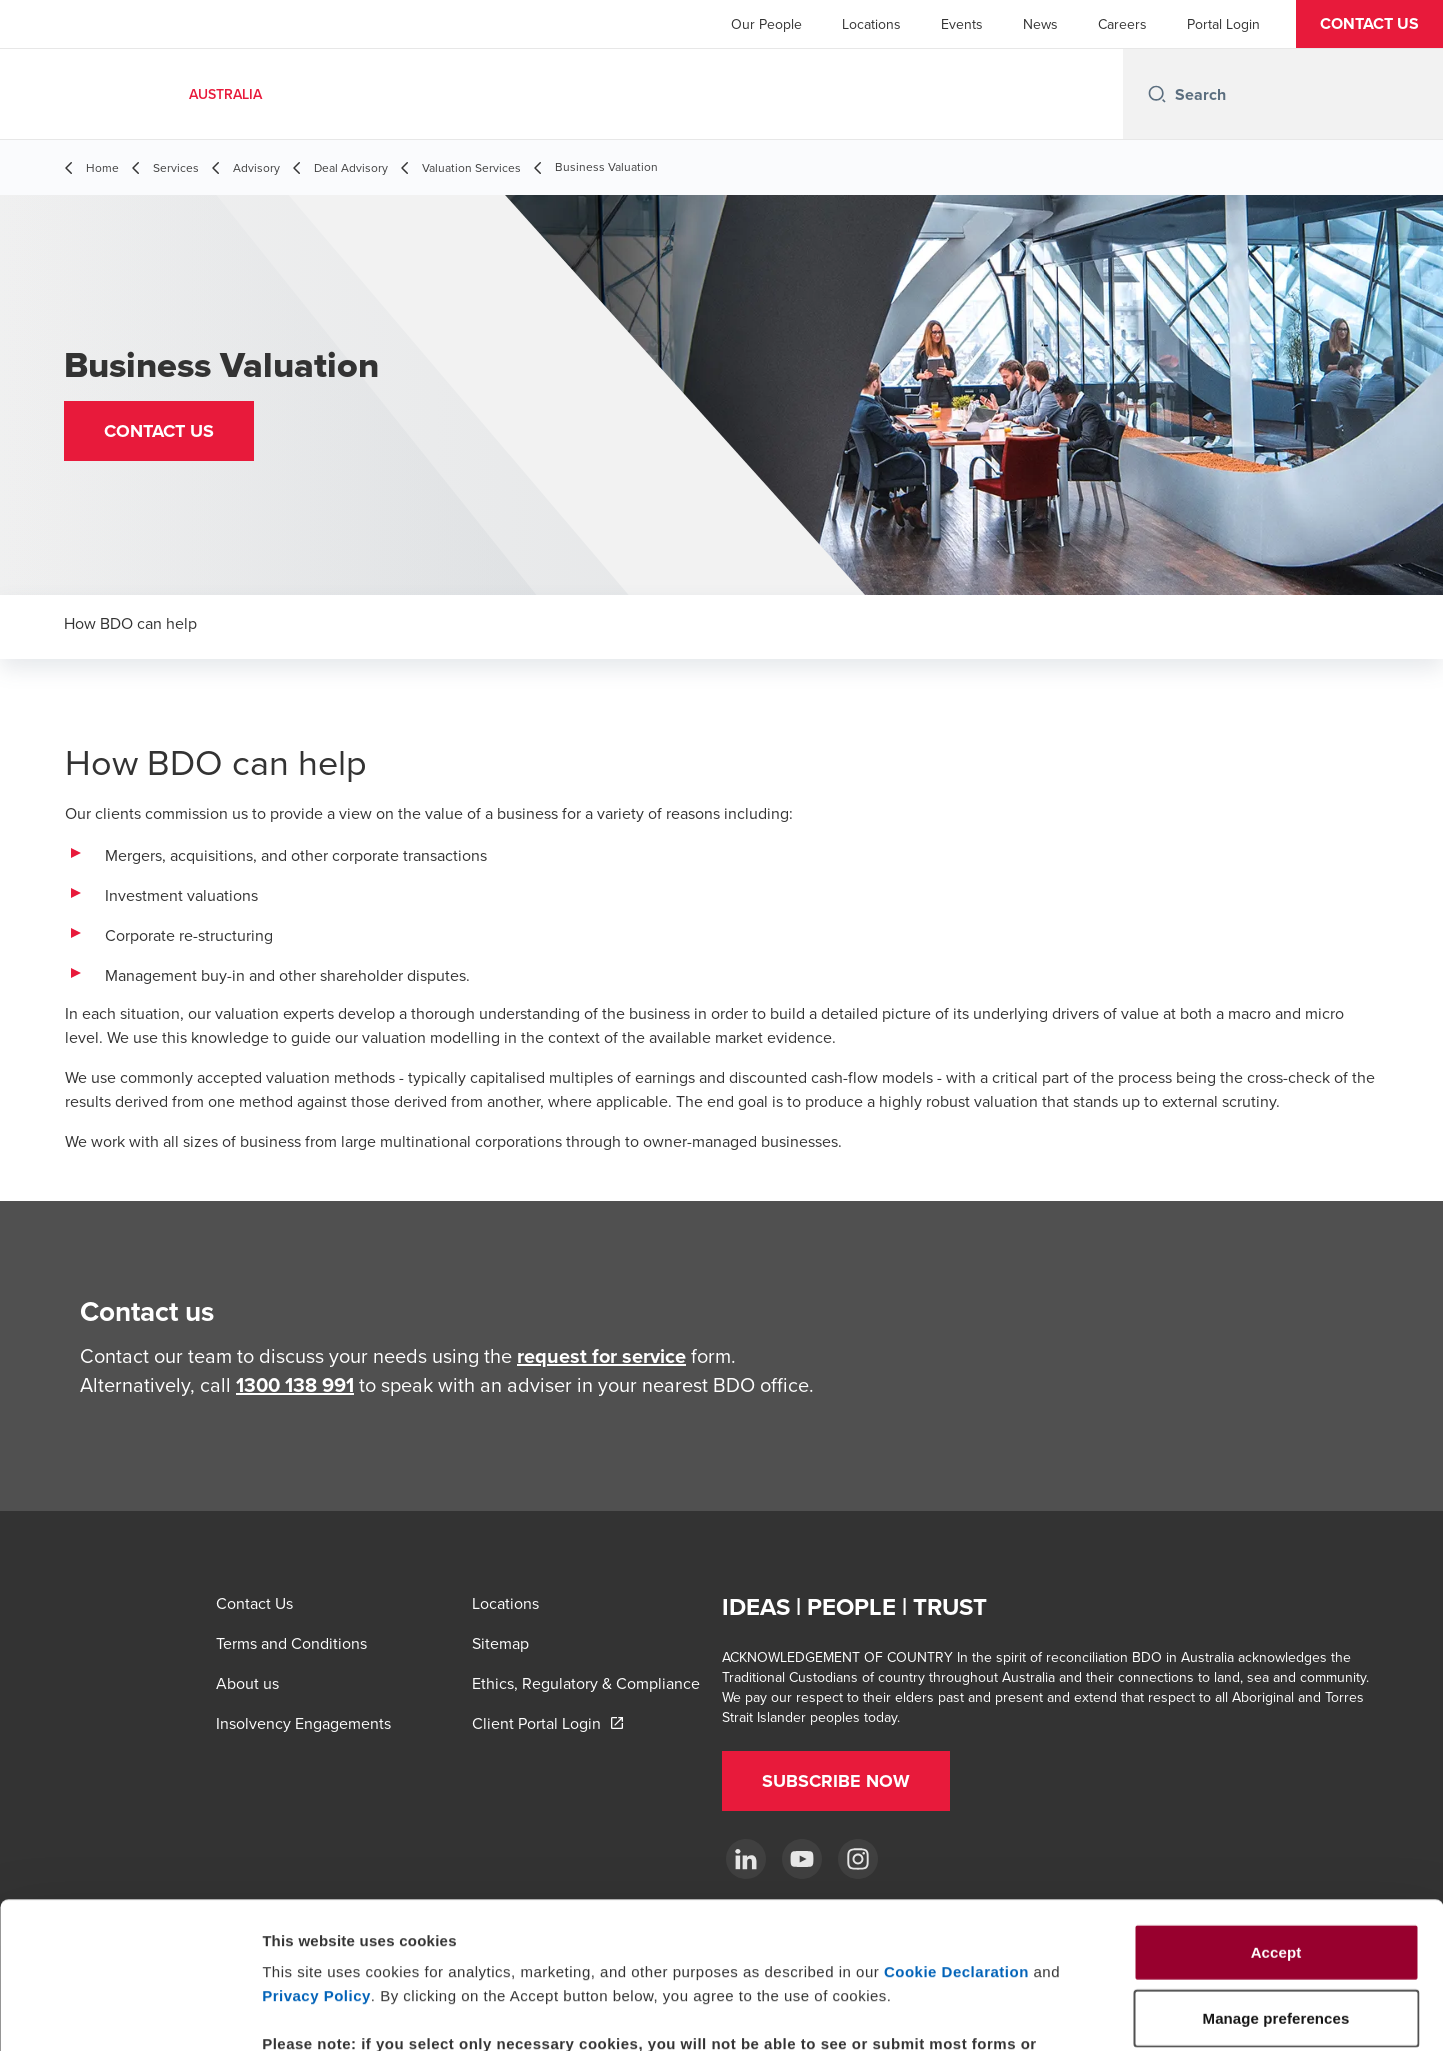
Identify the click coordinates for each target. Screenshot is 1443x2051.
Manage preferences (1113, 2011)
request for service (601, 1355)
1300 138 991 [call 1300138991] (295, 1384)
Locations (871, 24)
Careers (1122, 24)
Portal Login (1223, 24)
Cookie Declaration (956, 1834)
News (1040, 24)
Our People (766, 24)
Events (962, 24)
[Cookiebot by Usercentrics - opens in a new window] (129, 2012)
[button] (1369, 24)
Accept (1276, 1814)
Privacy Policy (316, 1858)
